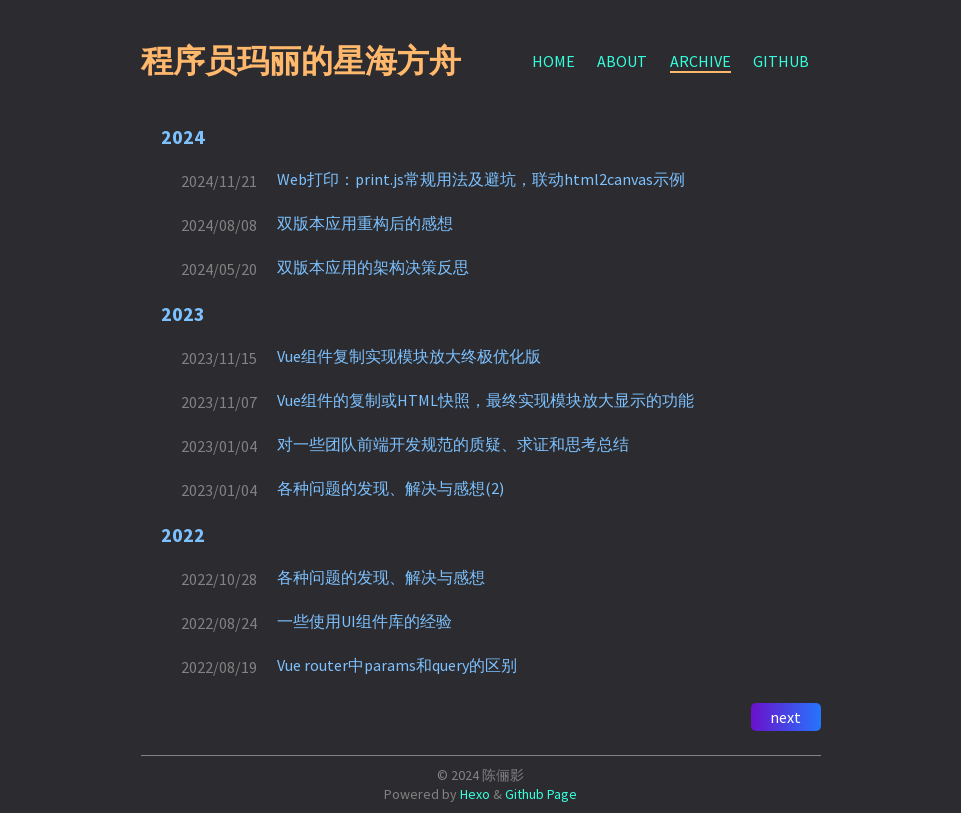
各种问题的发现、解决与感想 (381, 577)
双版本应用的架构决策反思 (373, 267)
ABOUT (622, 61)
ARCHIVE (700, 61)
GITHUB (781, 61)
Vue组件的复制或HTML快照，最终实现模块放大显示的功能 (485, 400)
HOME (553, 61)
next (785, 717)
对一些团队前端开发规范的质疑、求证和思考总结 (453, 444)
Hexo (475, 794)
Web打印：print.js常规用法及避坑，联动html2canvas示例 (481, 179)
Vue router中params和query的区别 (397, 665)
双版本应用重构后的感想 (365, 223)
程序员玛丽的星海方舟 (301, 61)
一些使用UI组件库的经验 (364, 621)
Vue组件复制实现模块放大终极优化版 (409, 356)
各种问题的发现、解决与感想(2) (390, 488)
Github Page (541, 794)
